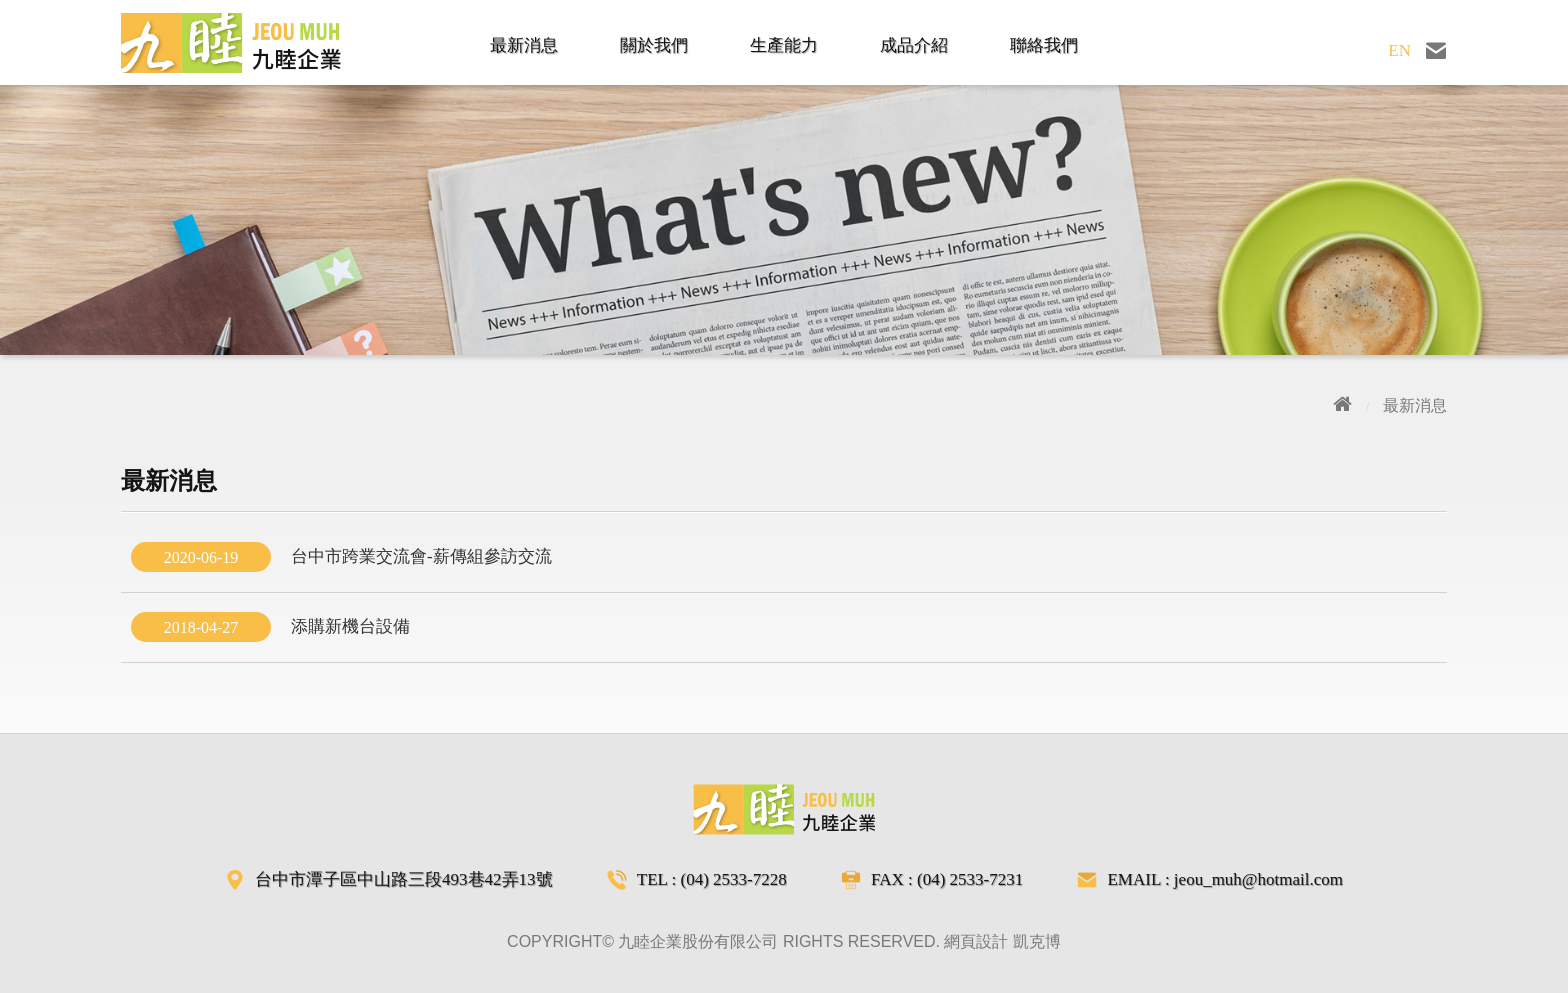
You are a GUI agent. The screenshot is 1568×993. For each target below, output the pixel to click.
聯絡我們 (1044, 45)
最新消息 (524, 45)
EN (1399, 50)
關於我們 (654, 45)
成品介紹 (914, 45)
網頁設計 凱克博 (1002, 941)
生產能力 (784, 45)
